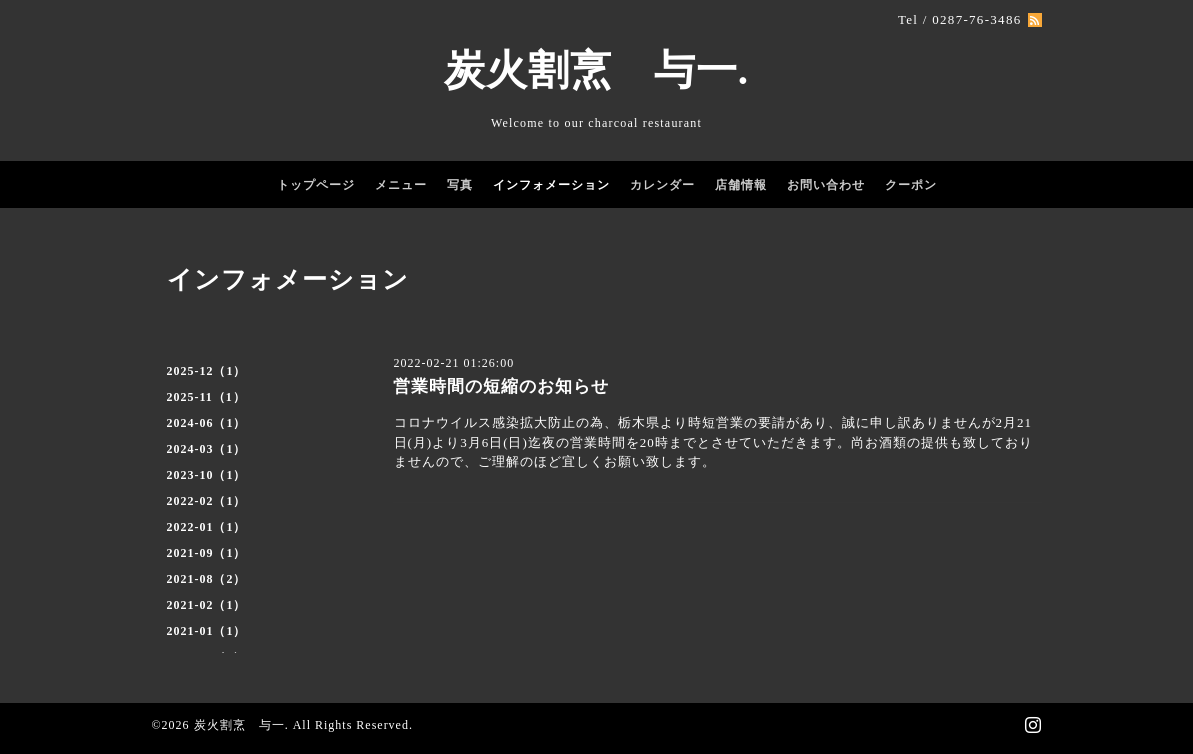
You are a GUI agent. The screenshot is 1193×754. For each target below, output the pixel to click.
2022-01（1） (207, 527)
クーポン (911, 185)
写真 (460, 185)
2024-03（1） (207, 449)
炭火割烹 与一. (596, 70)
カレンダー (662, 185)
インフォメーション (551, 185)
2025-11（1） (206, 397)
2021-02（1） (207, 605)
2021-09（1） (207, 553)
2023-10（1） (207, 475)
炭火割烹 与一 (239, 725)
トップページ (316, 185)
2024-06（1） (207, 423)
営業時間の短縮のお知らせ (501, 386)
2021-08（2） (207, 579)
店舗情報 (741, 185)
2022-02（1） (207, 501)
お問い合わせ (826, 185)
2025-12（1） (207, 371)
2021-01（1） (207, 631)
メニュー (401, 185)
